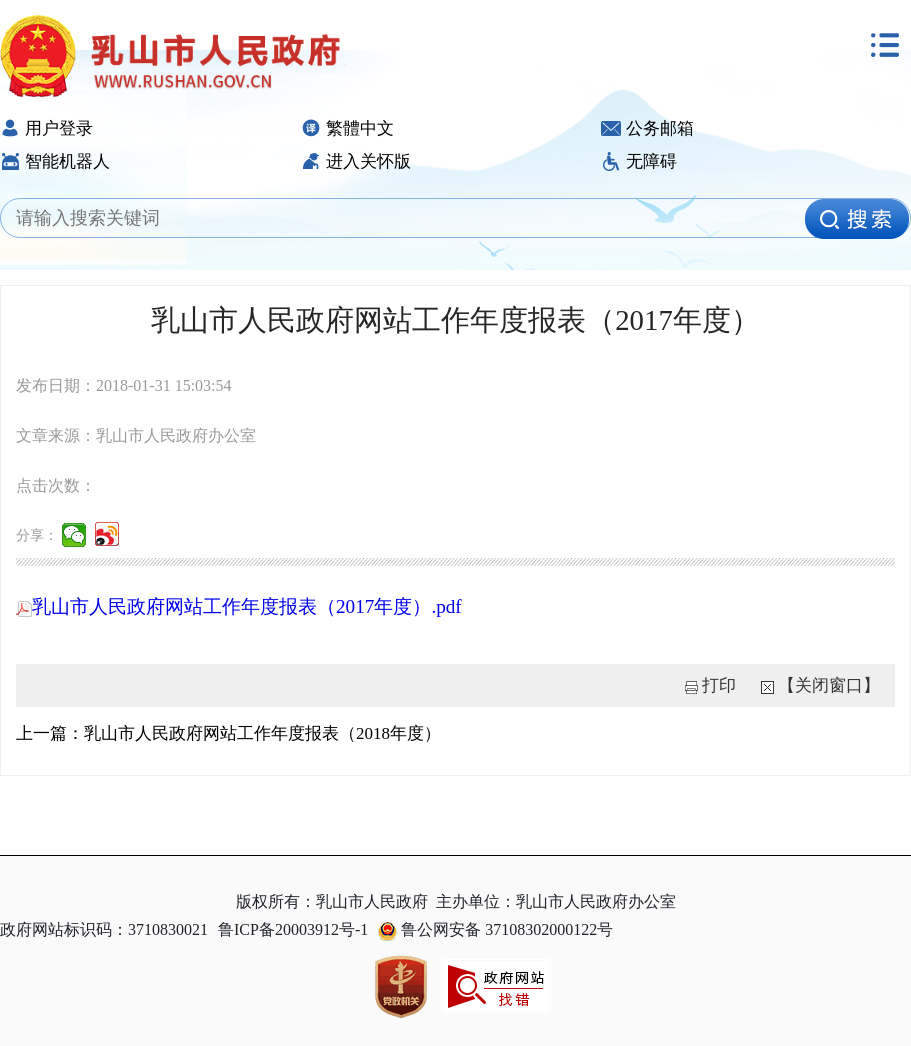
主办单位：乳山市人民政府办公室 (556, 901)
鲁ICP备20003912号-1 (293, 929)
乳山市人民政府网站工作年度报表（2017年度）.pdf (239, 606)
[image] (857, 219)
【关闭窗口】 (829, 685)
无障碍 (639, 161)
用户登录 (46, 128)
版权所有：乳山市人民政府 (332, 901)
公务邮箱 (647, 128)
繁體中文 (347, 128)
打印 (719, 685)
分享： (37, 535)
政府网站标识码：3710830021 (104, 929)
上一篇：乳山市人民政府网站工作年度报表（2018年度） (228, 733)
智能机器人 (55, 161)
